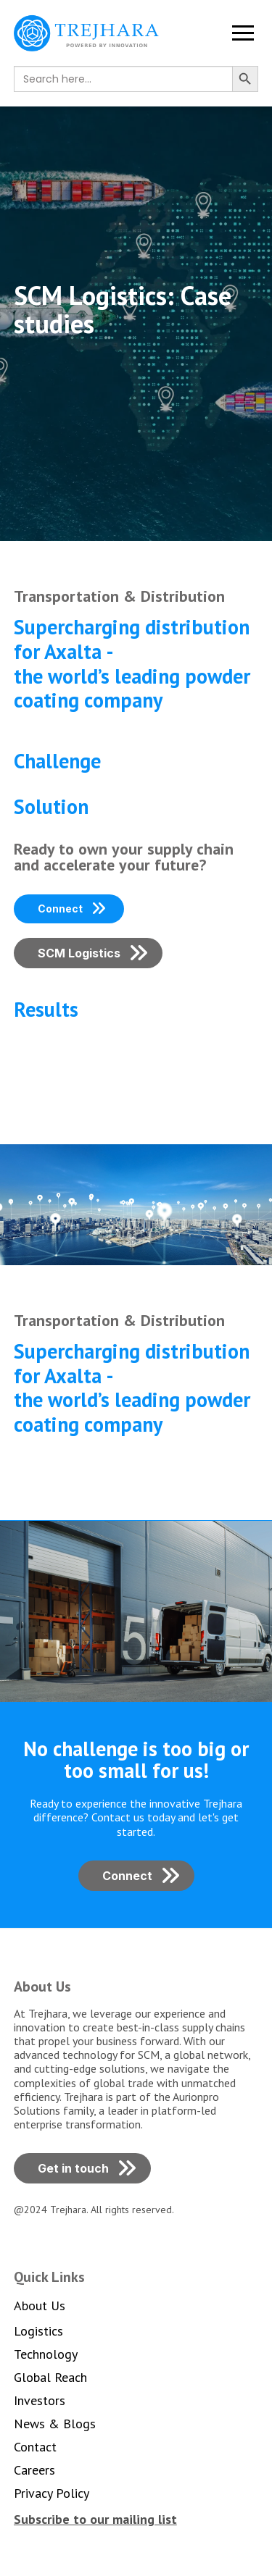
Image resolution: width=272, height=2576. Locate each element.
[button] (243, 33)
